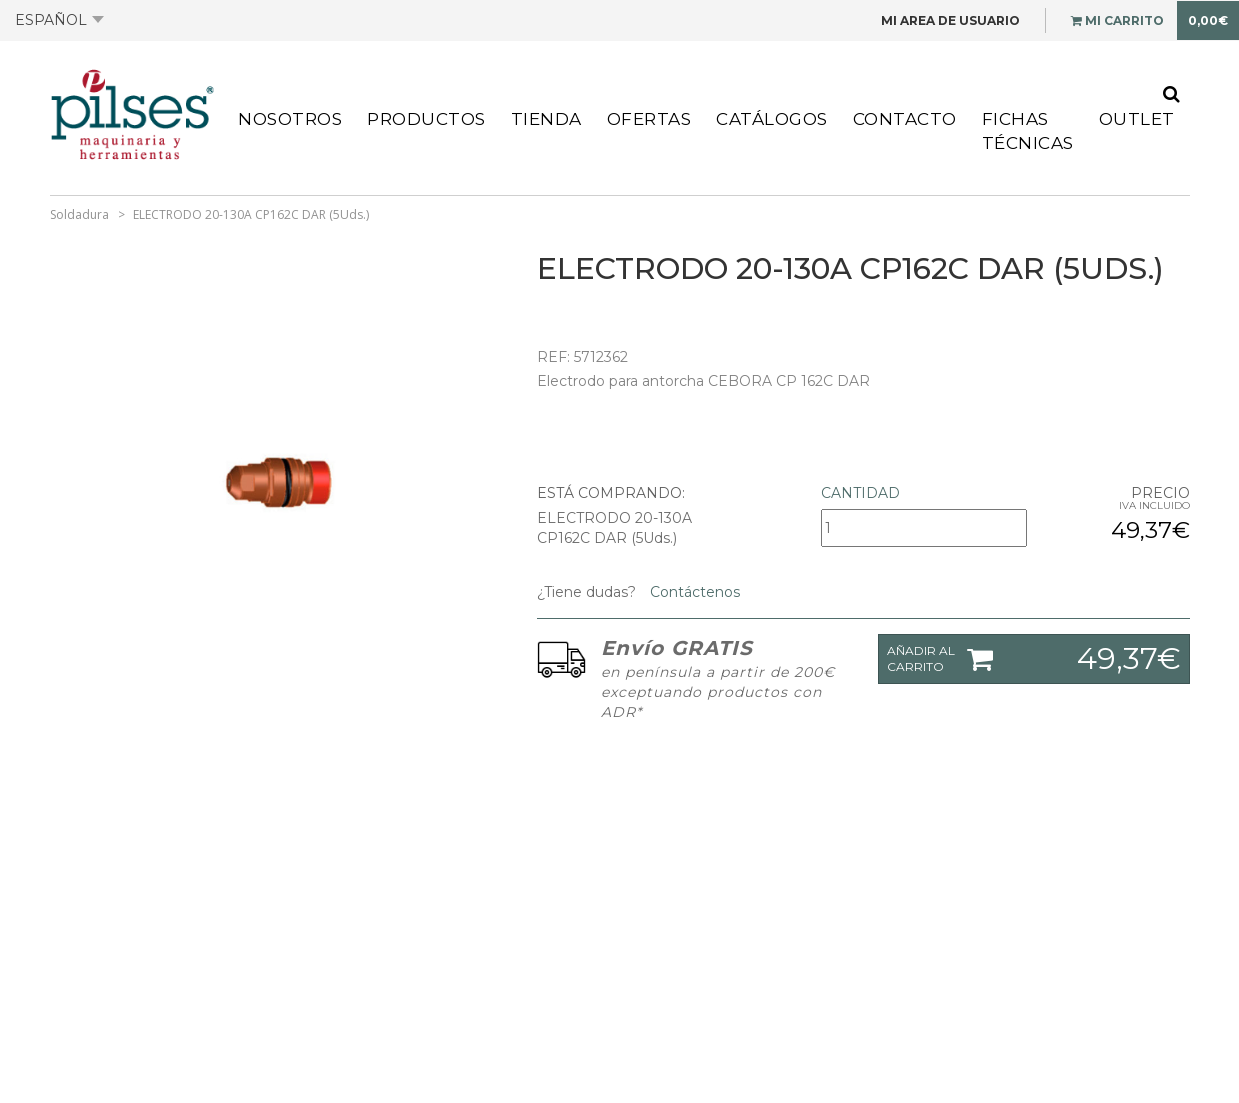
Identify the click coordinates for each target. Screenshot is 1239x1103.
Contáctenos (693, 592)
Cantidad (860, 493)
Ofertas (649, 119)
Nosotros (290, 119)
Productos (426, 119)
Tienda (546, 119)
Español (59, 20)
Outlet (1137, 119)
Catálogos (772, 119)
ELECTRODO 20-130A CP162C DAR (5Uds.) (251, 214)
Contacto (905, 119)
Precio (1160, 493)
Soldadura (79, 214)
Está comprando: (611, 493)
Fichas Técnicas (1028, 131)
